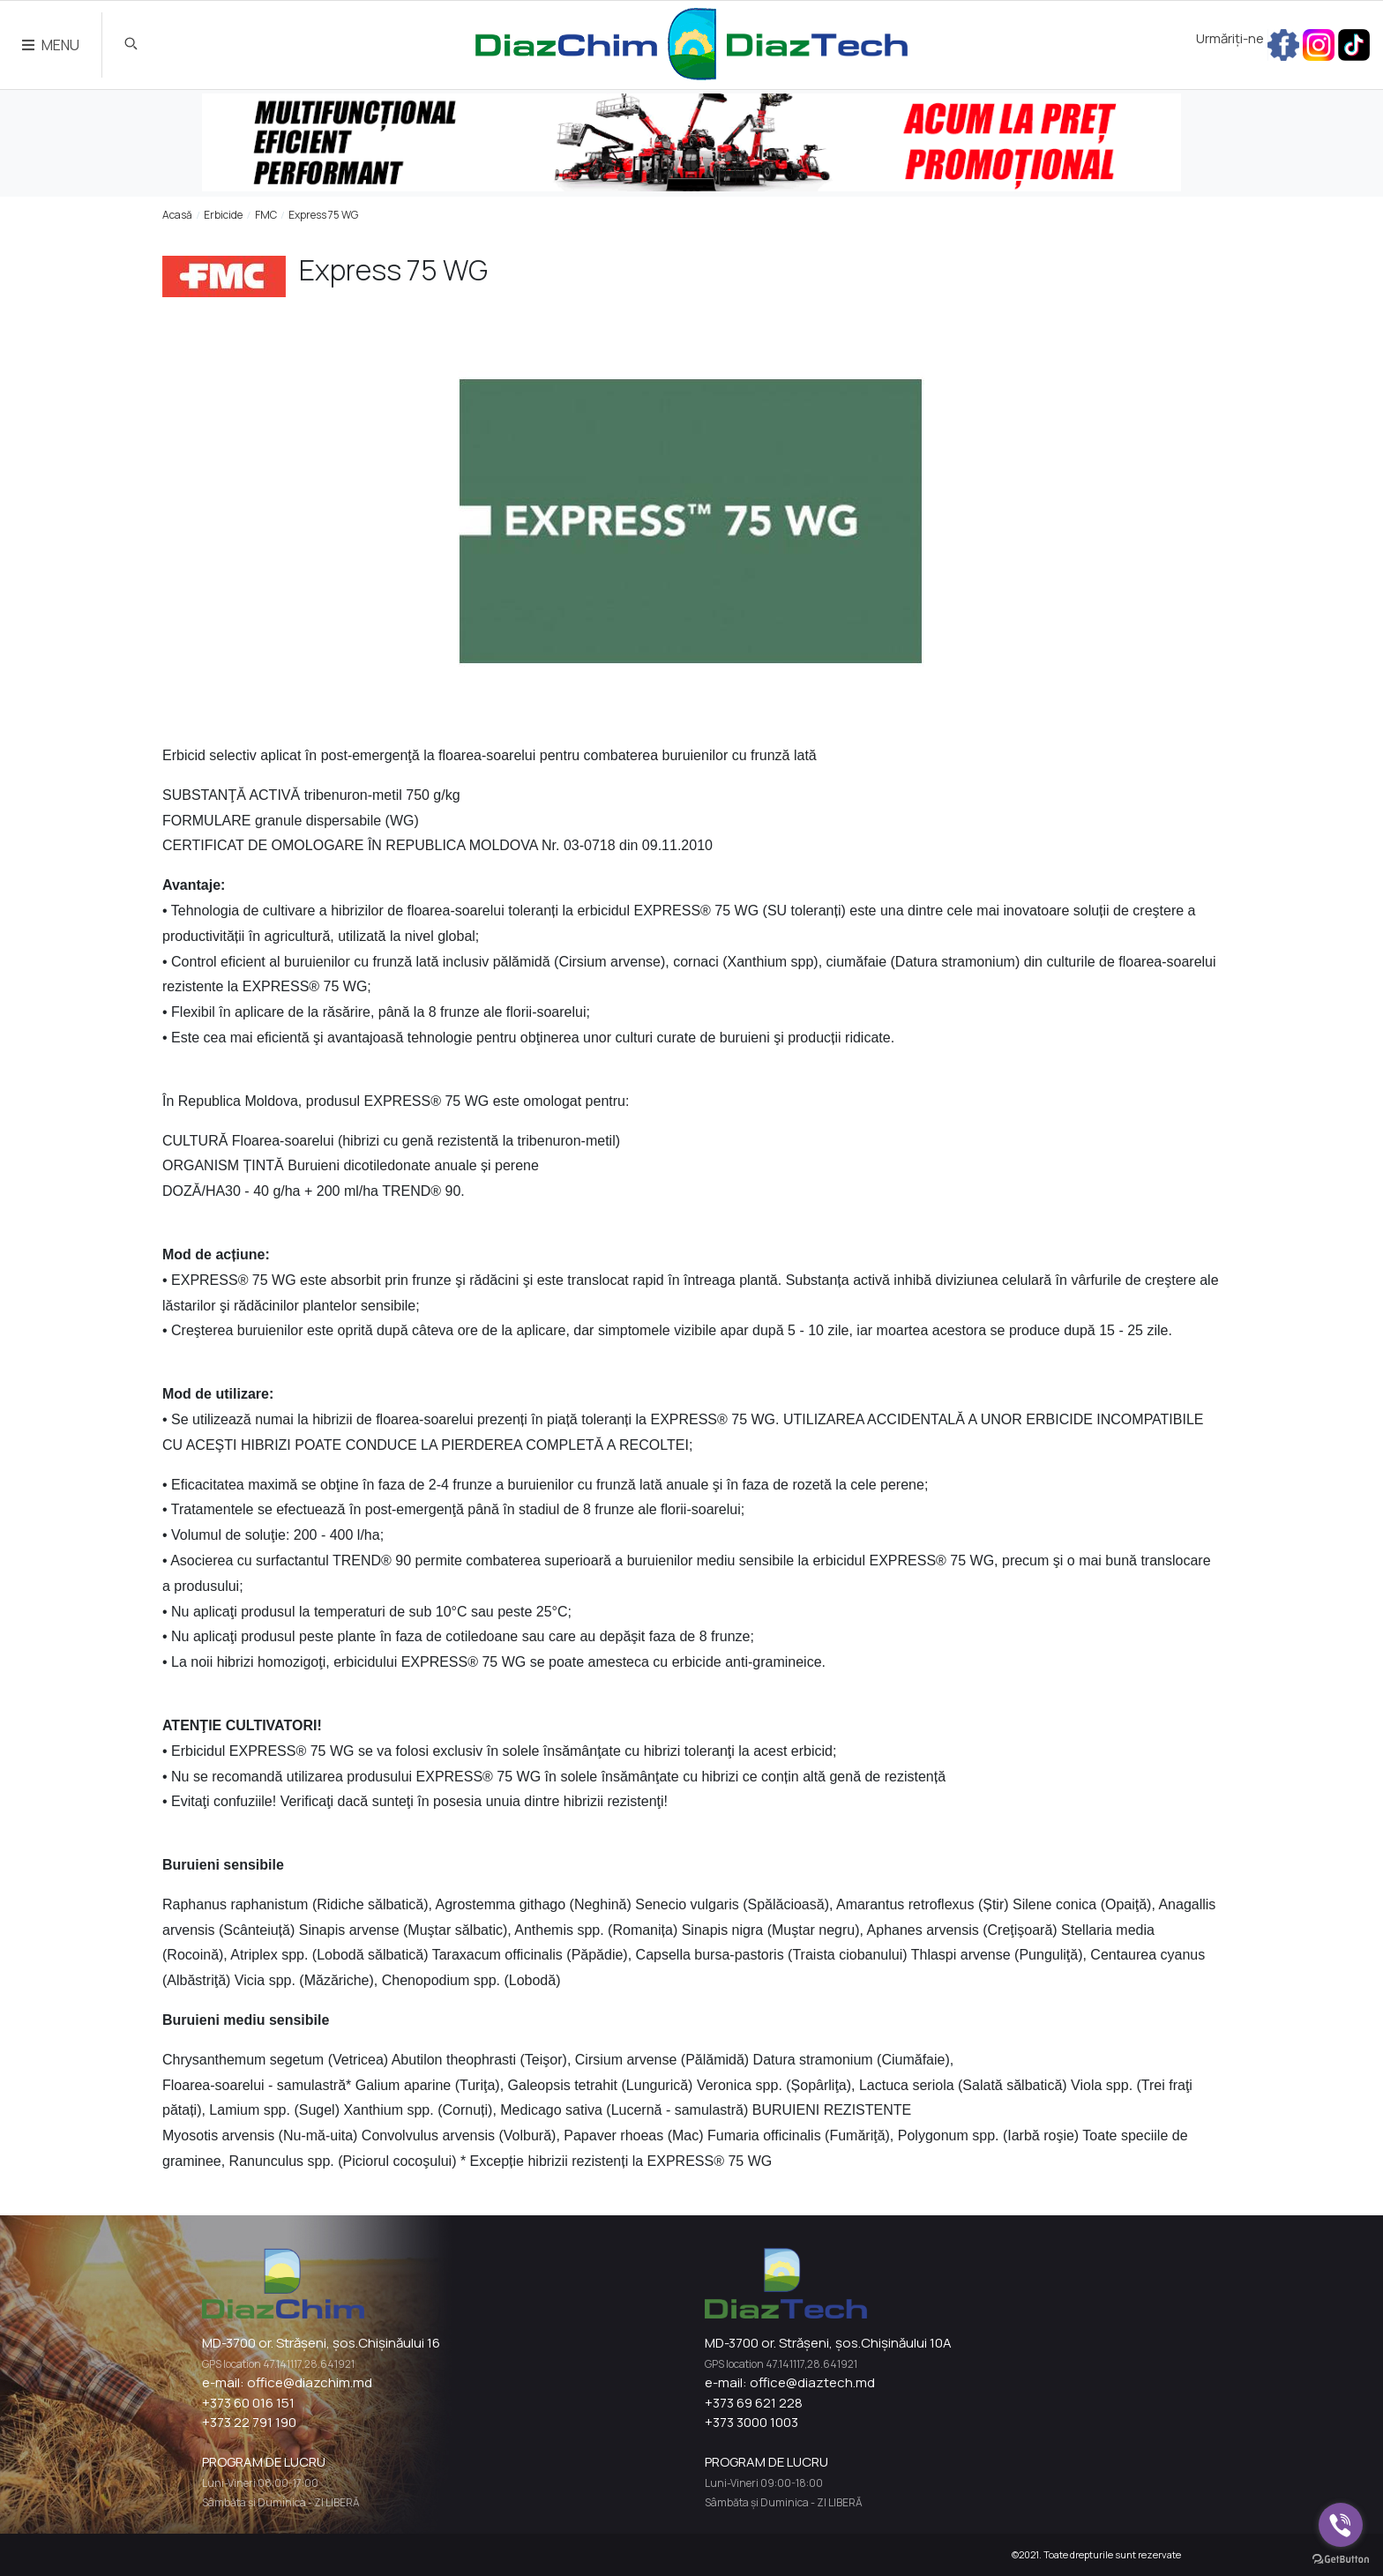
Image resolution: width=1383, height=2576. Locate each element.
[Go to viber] (1341, 2525)
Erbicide (223, 214)
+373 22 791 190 (249, 2422)
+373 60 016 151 (248, 2402)
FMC (266, 214)
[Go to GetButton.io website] (1340, 2558)
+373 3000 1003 (751, 2422)
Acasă (177, 214)
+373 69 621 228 (754, 2402)
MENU (50, 45)
